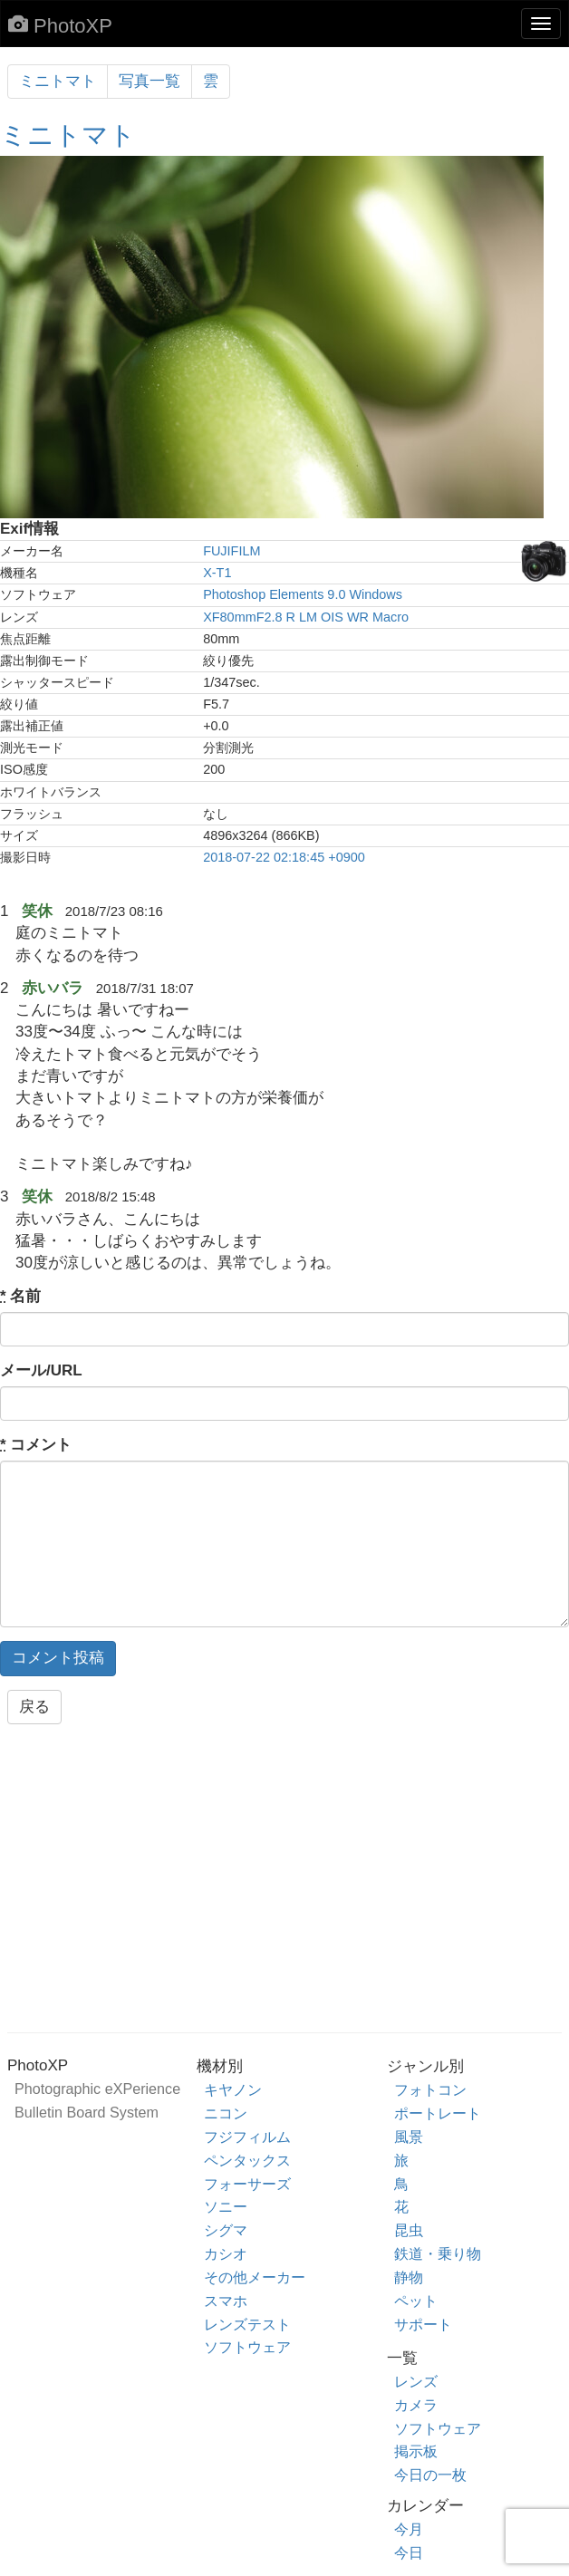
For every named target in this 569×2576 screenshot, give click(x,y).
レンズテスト (247, 2324)
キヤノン (233, 2089)
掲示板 (416, 2451)
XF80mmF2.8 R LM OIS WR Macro (306, 617)
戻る (34, 1706)
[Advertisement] (284, 1884)
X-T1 (217, 572)
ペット (416, 2300)
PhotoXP (60, 25)
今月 (408, 2529)
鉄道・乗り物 (437, 2253)
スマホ (225, 2300)
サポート (423, 2324)
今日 (408, 2552)
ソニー (225, 2206)
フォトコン (430, 2089)
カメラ (416, 2405)
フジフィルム (247, 2136)
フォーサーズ (247, 2184)
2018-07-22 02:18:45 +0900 (284, 857)
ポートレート (437, 2113)
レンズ (416, 2381)
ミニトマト (57, 81)
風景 (408, 2136)
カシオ (225, 2253)
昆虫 (408, 2230)
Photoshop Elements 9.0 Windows (302, 594)
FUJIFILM (231, 551)
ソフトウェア (247, 2347)
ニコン (225, 2113)
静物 (408, 2277)
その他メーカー (254, 2277)
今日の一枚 (430, 2474)
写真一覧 (149, 81)
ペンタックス (247, 2160)
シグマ (225, 2230)
